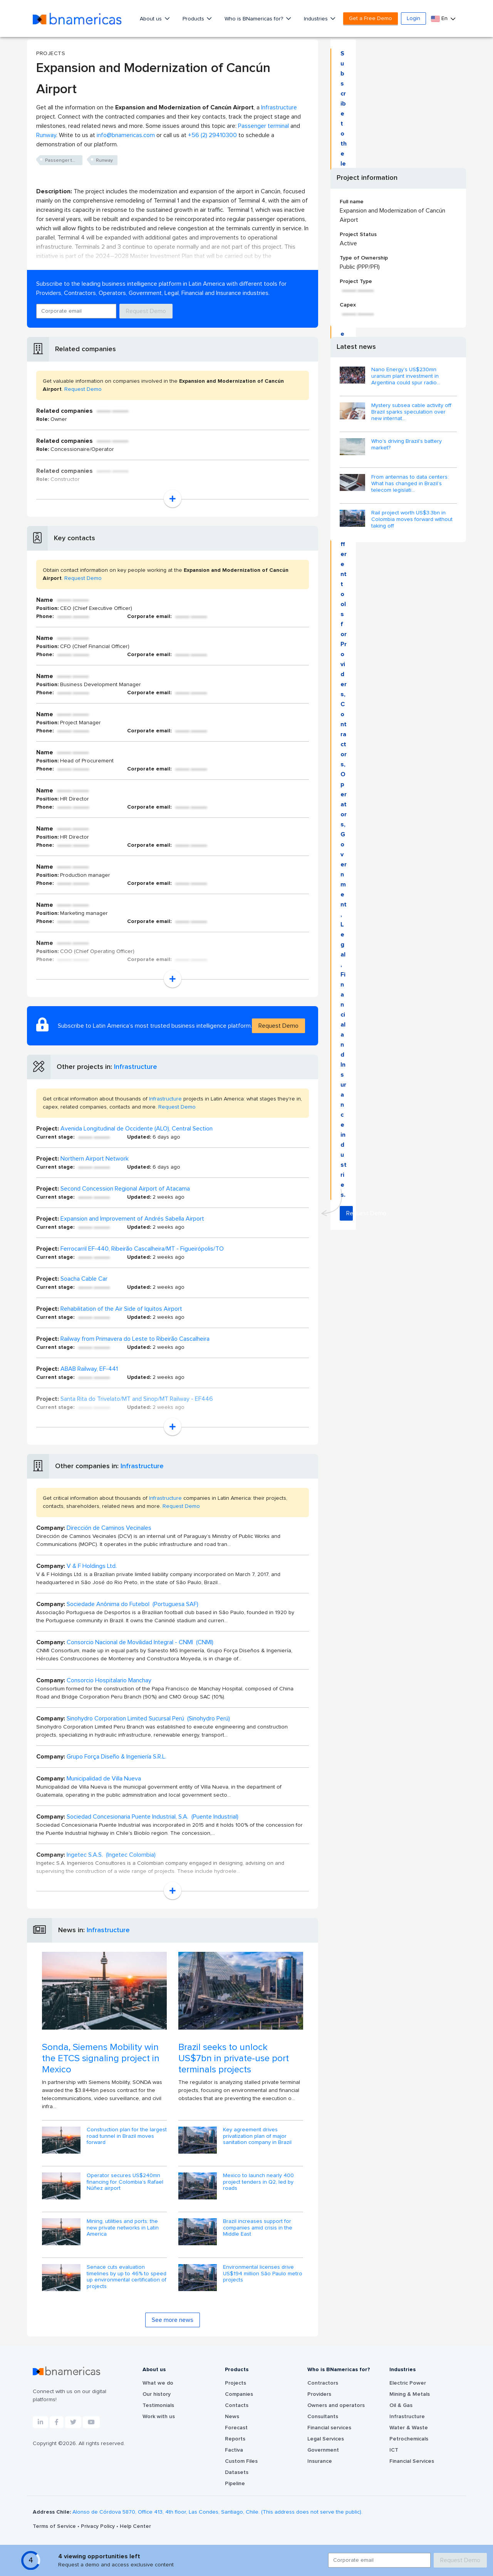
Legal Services (325, 2439)
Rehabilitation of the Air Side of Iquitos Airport (121, 1309)
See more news (172, 2320)
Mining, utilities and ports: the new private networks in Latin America (123, 2228)
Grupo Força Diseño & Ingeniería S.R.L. (116, 1757)
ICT (393, 2450)
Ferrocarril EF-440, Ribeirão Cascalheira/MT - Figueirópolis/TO (142, 1249)
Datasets (236, 2472)
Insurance (319, 2461)
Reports (235, 2439)
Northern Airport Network (94, 1159)
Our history (157, 2394)
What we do (158, 2383)
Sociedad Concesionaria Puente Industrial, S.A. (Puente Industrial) (152, 1817)
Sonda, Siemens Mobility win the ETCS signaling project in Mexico (100, 2058)
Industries (316, 19)
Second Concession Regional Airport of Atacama (125, 1189)
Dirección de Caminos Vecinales (109, 1528)
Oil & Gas (401, 2405)
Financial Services (411, 2461)
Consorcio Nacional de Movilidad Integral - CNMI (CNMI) (140, 1642)
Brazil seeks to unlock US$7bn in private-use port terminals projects (233, 2058)
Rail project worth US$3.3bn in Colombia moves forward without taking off (412, 519)
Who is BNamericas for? (255, 19)
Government (323, 2450)
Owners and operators (336, 2405)
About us (151, 19)
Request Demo (146, 311)
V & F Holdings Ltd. (92, 1566)
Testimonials (158, 2405)
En (440, 18)
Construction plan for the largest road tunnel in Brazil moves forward (127, 2136)
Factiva (234, 2450)
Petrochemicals (408, 2439)
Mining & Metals (409, 2394)
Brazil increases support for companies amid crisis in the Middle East (257, 2228)
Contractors (322, 2383)
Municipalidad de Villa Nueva (104, 1778)
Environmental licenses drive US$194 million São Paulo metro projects (262, 2273)
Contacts (236, 2405)
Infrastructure (279, 107)
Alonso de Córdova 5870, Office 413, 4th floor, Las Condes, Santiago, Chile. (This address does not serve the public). (217, 2512)
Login (413, 18)
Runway (46, 135)
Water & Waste (408, 2427)
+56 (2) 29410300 (212, 135)
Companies (239, 2394)
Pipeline (235, 2483)
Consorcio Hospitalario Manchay (109, 1680)
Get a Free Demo (370, 18)
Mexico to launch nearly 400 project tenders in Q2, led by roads (258, 2182)
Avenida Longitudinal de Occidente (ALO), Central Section (136, 1129)
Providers (319, 2394)
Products (194, 19)
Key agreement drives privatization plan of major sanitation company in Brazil (257, 2136)
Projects (235, 2383)
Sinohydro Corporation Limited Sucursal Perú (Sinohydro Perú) (148, 1718)
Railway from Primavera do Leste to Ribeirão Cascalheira (135, 1339)
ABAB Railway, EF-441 (89, 1369)
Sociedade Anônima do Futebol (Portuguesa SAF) (132, 1604)
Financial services (329, 2427)
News (232, 2416)
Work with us (159, 2416)
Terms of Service (55, 2526)
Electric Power (407, 2383)
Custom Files (241, 2461)
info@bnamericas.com (126, 135)
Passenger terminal (263, 126)
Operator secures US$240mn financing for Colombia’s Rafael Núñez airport (125, 2182)
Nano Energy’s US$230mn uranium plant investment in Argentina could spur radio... (405, 376)
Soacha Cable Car (83, 1279)
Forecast (236, 2427)
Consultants (322, 2416)
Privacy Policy (98, 2526)
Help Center (135, 2526)
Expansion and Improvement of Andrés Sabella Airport (132, 1219)
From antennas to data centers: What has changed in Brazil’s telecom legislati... (410, 483)
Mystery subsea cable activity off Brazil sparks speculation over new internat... (411, 412)
